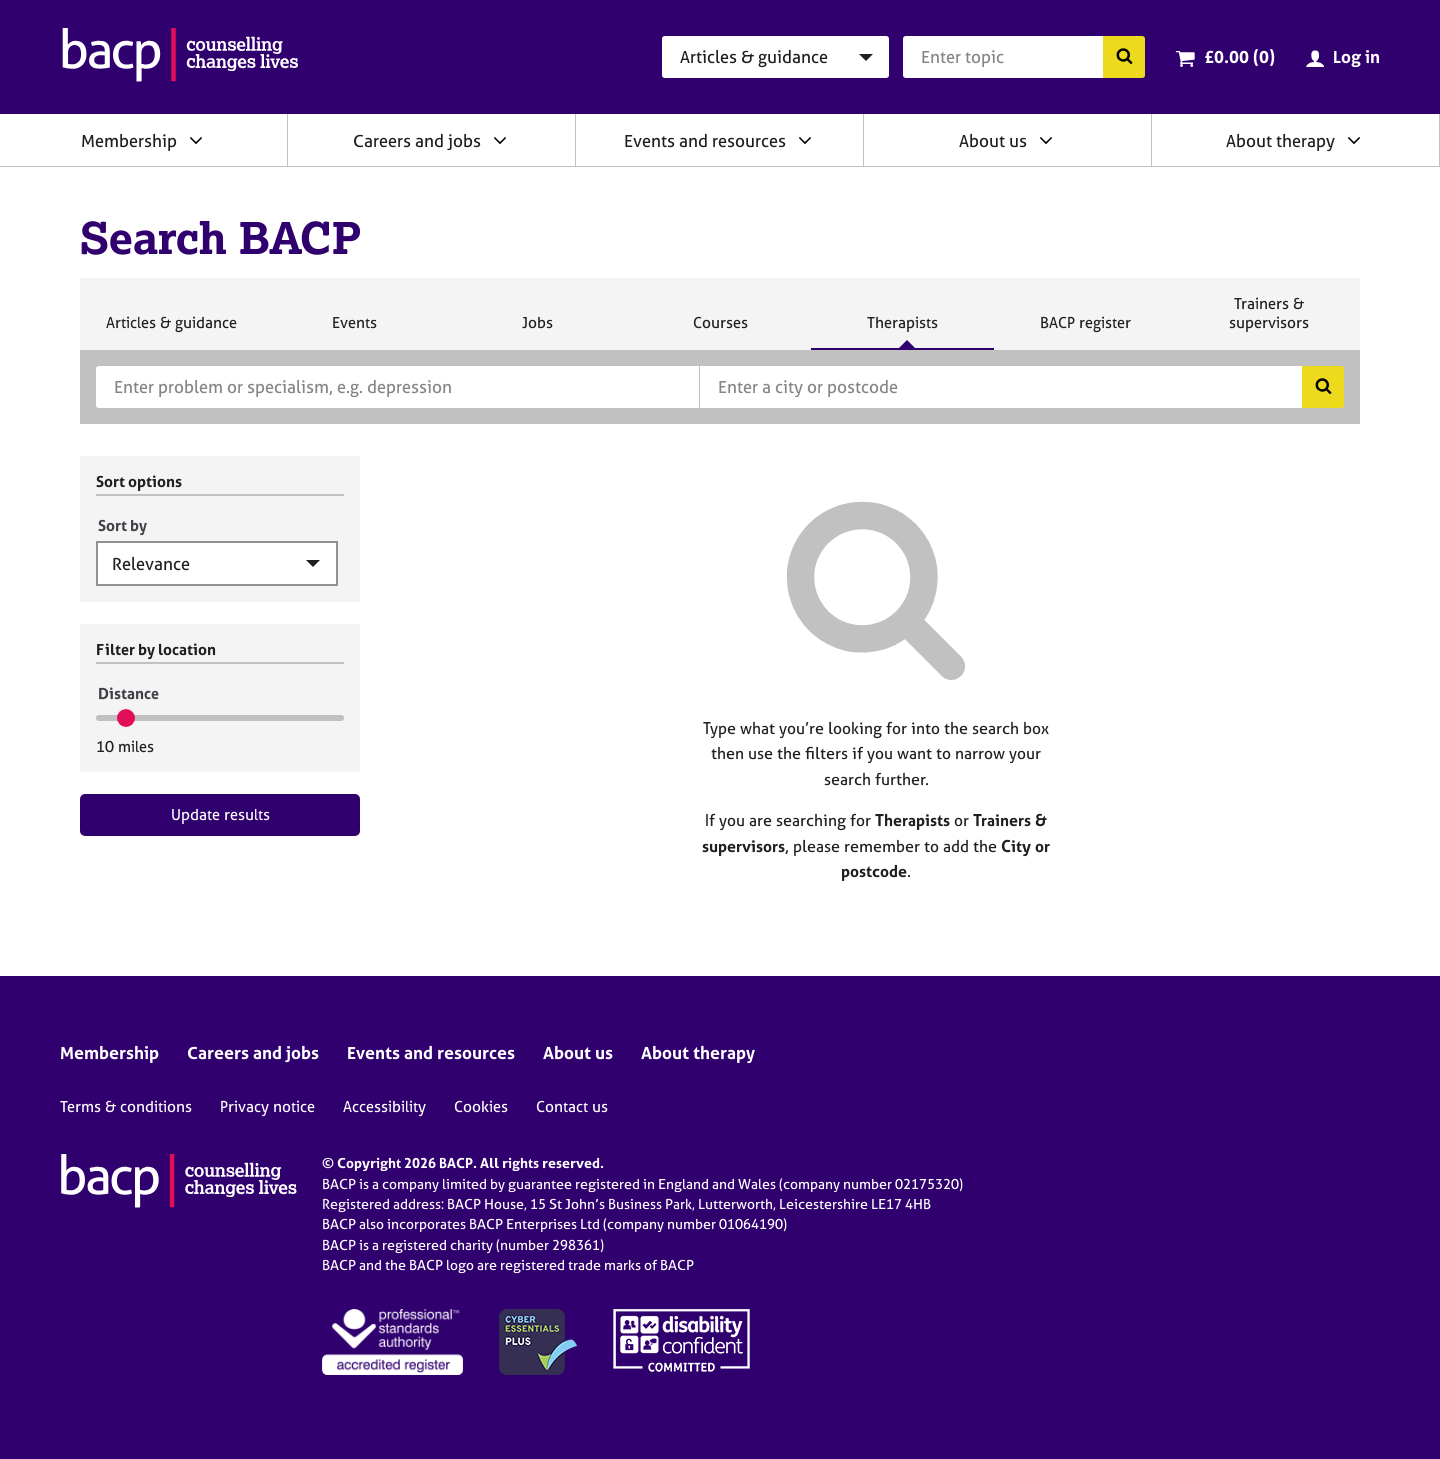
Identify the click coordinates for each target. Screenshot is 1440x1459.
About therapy (1280, 140)
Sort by (122, 525)
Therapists (902, 331)
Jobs (537, 331)
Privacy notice (267, 1106)
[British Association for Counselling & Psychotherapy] (180, 57)
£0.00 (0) (1239, 56)
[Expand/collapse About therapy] (1354, 140)
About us (993, 140)
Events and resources (705, 140)
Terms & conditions (126, 1106)
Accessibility (384, 1106)
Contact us (572, 1106)
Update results (220, 814)
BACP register (1085, 331)
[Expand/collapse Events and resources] (805, 140)
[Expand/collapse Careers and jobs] (500, 140)
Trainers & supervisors (1269, 321)
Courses (720, 331)
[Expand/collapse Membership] (196, 140)
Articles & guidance (171, 331)
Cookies (481, 1106)
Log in (1356, 56)
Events (354, 331)
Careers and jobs (417, 140)
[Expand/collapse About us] (1046, 140)
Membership (129, 140)
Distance (128, 693)
